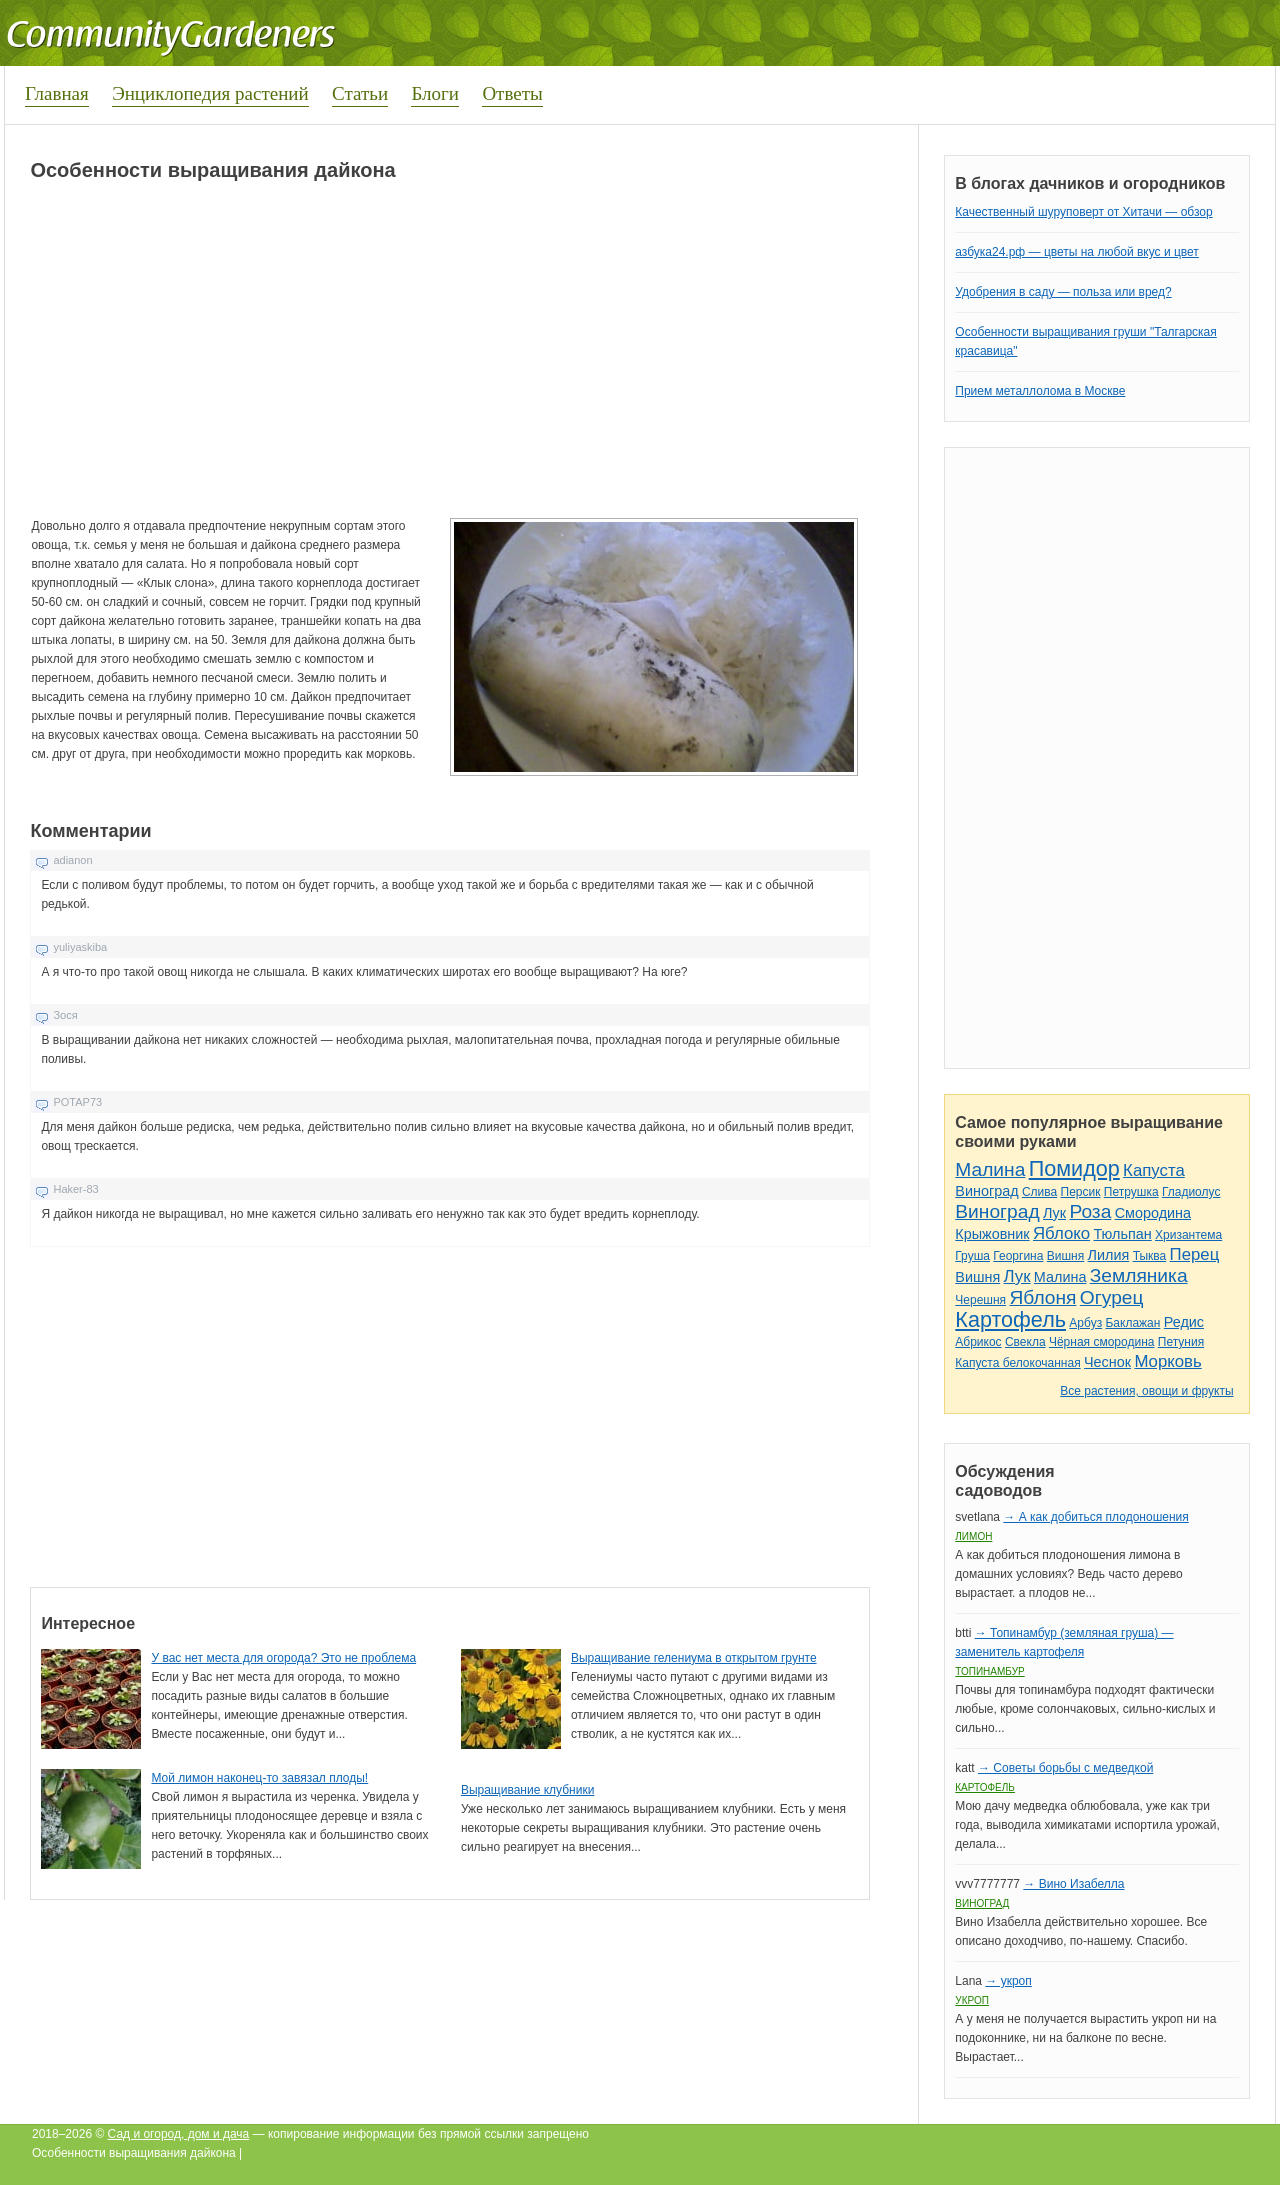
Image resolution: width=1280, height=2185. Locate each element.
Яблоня (1042, 1297)
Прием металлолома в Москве (1040, 391)
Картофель (1010, 1319)
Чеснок (1107, 1362)
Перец (1195, 1254)
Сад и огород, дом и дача (179, 2134)
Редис (1184, 1322)
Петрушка (1131, 1192)
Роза (1090, 1211)
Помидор (1074, 1168)
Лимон (973, 1536)
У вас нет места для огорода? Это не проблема (283, 1658)
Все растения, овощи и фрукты (1146, 1391)
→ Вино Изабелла (1073, 1884)
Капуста (1154, 1170)
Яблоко (1061, 1233)
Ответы (512, 93)
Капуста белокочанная (1017, 1363)
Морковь (1167, 1361)
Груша (972, 1256)
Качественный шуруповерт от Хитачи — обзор (1083, 212)
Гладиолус (1191, 1192)
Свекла (1025, 1342)
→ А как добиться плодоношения (1095, 1517)
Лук (1054, 1213)
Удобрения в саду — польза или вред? (1063, 292)
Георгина (1018, 1256)
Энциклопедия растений (210, 93)
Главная (57, 93)
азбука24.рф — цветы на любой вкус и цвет (1077, 252)
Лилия (1109, 1255)
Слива (1039, 1192)
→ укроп (1008, 1981)
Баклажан (1132, 1323)
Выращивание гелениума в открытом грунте (694, 1658)
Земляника (1139, 1275)
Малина (990, 1169)
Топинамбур (989, 1671)
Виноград (986, 1191)
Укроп (972, 2000)
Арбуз (1085, 1323)
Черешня (980, 1300)
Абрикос (978, 1342)
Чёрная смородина (1102, 1342)
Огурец (1112, 1297)
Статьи (360, 93)
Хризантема (1188, 1235)
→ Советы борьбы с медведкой (1065, 1768)
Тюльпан (1122, 1234)
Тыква (1150, 1256)
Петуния (1181, 1342)
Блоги (435, 93)
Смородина (1153, 1213)
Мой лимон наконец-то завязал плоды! (259, 1778)
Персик (1081, 1192)
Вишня (1065, 1256)
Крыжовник (992, 1234)
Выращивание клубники (527, 1790)
